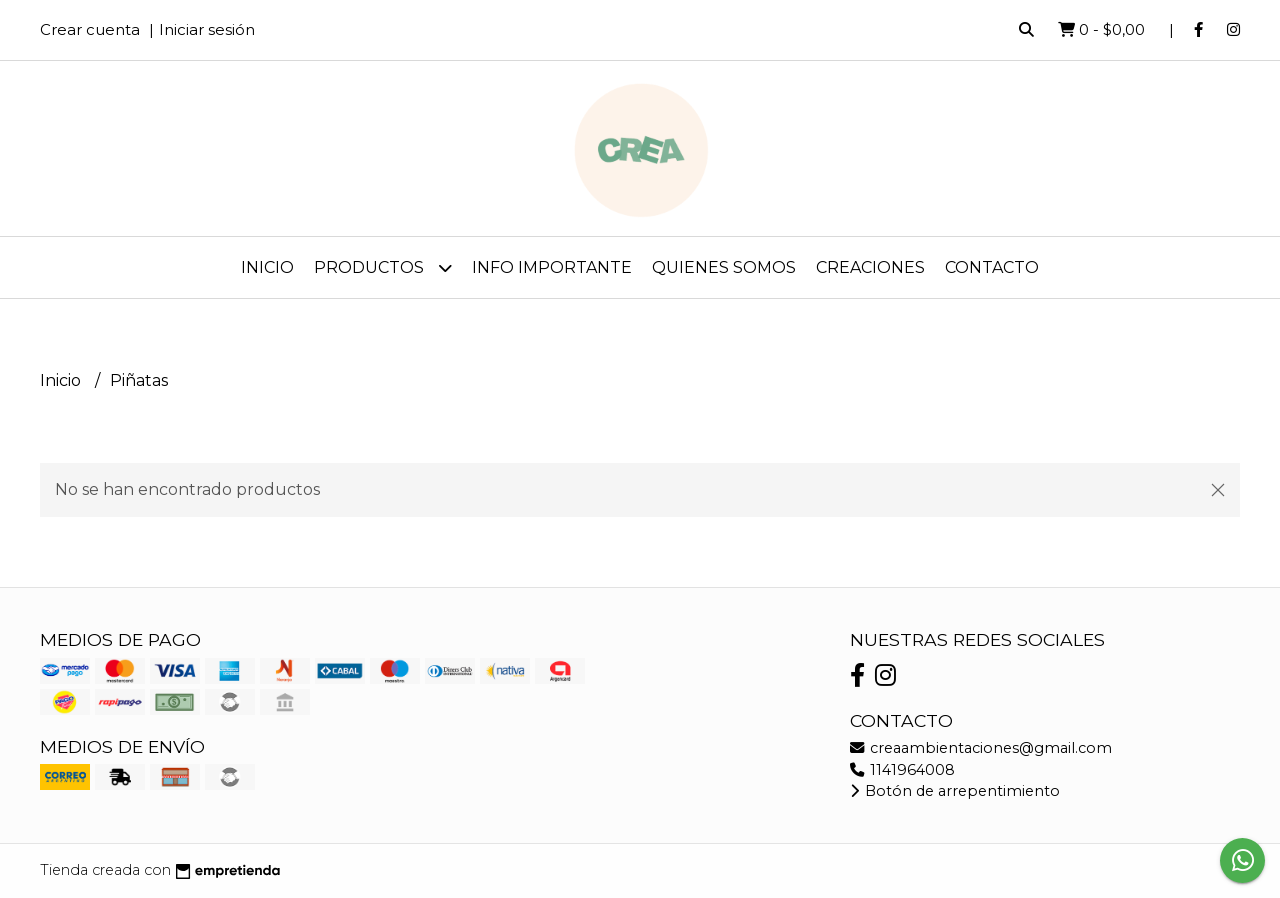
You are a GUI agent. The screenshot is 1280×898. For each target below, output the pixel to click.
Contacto (992, 267)
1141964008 (902, 770)
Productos (383, 267)
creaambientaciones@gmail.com (981, 748)
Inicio (267, 267)
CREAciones (870, 267)
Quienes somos (724, 267)
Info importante (552, 267)
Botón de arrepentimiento (955, 791)
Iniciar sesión (207, 29)
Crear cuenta (90, 29)
